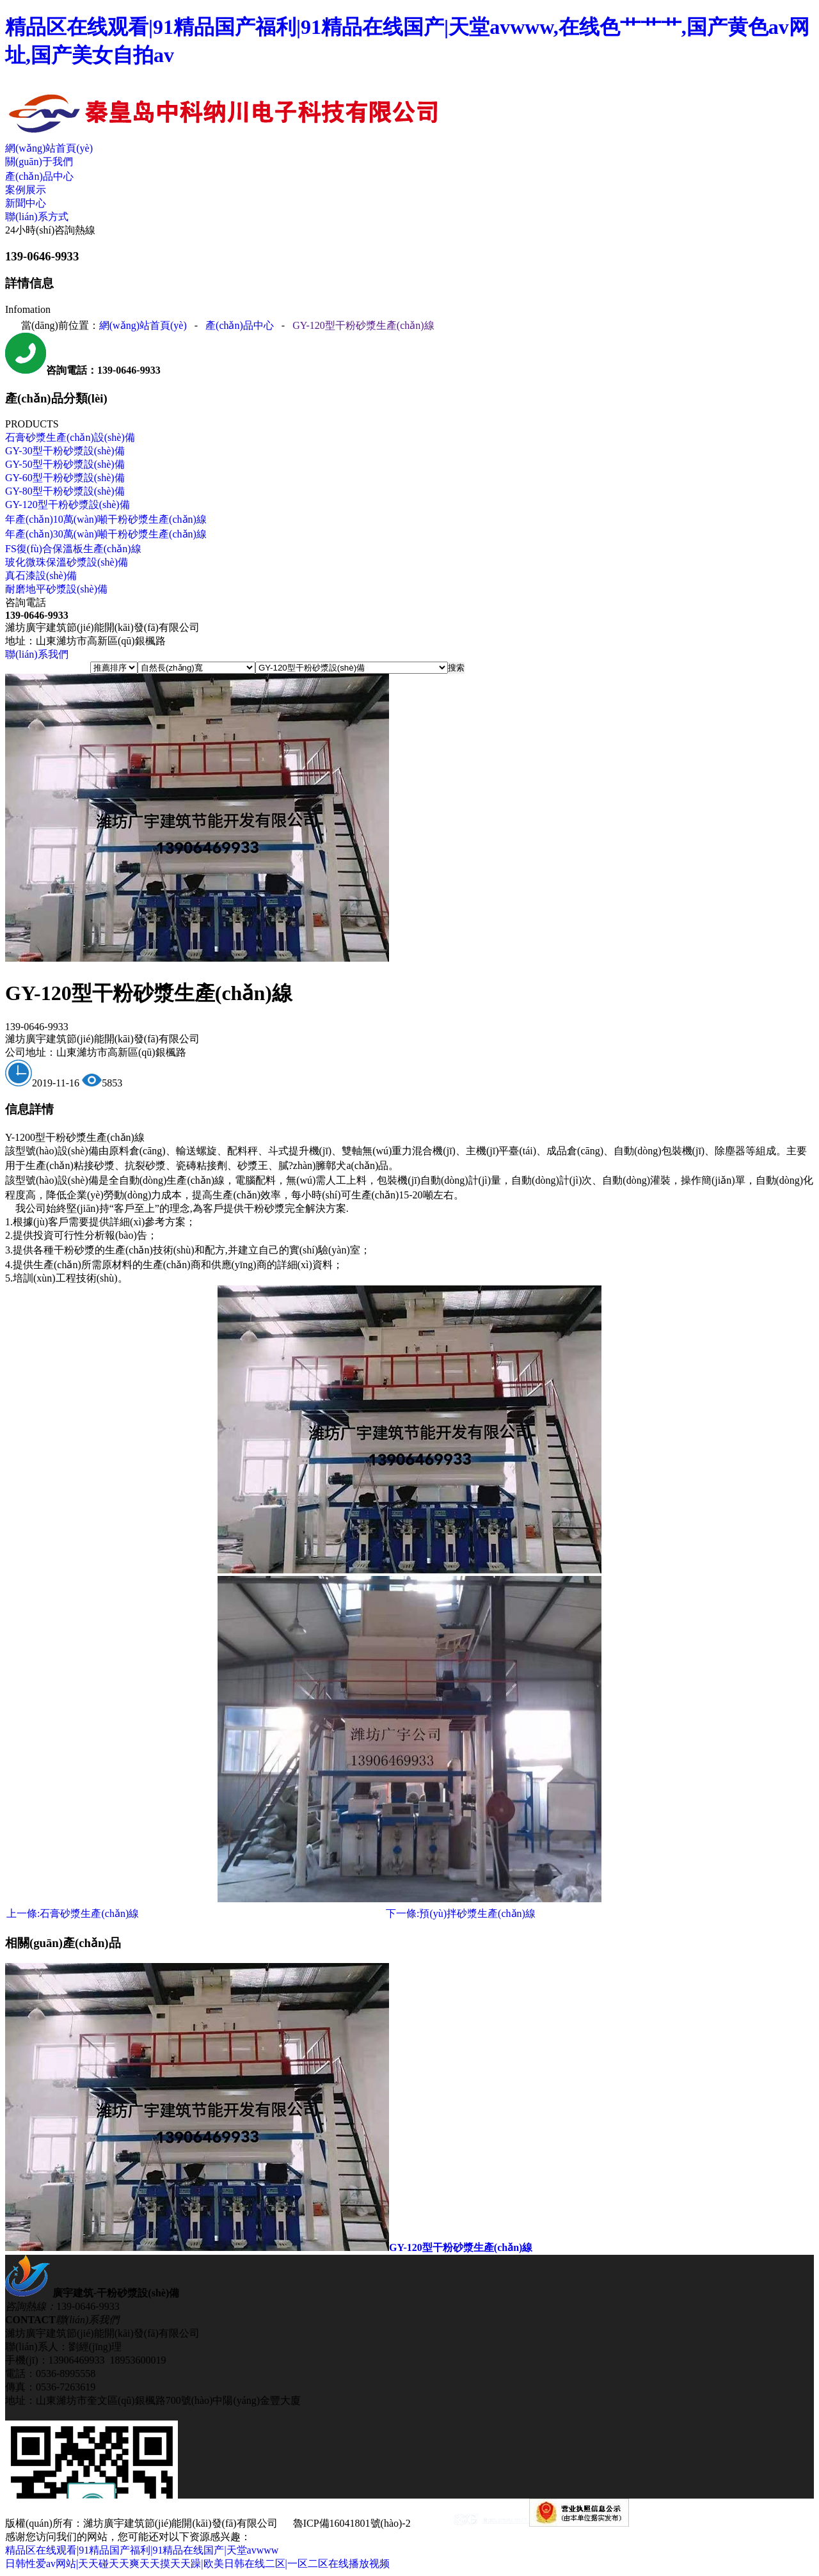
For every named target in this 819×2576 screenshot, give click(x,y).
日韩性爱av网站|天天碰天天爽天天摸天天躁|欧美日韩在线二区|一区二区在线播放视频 (197, 2563)
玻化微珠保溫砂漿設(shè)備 (66, 562)
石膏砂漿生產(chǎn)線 (72, 1913)
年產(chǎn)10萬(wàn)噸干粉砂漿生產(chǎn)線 (106, 519)
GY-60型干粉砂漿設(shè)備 (65, 477)
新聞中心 (25, 203)
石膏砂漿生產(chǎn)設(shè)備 (70, 437)
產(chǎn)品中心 (39, 176)
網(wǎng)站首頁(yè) (49, 148)
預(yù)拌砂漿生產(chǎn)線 (461, 1913)
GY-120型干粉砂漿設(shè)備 (67, 504)
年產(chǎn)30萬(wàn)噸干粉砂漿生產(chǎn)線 (106, 534)
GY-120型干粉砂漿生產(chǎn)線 (363, 325)
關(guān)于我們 (39, 161)
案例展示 (25, 189)
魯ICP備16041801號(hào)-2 (352, 2523)
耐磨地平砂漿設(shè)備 (56, 589)
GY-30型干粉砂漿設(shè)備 (65, 450)
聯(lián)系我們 (36, 654)
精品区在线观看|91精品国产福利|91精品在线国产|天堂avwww (141, 2550)
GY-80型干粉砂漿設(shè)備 (65, 491)
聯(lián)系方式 (36, 216)
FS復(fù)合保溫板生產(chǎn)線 (73, 548)
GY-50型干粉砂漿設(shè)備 (65, 464)
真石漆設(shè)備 (41, 575)
